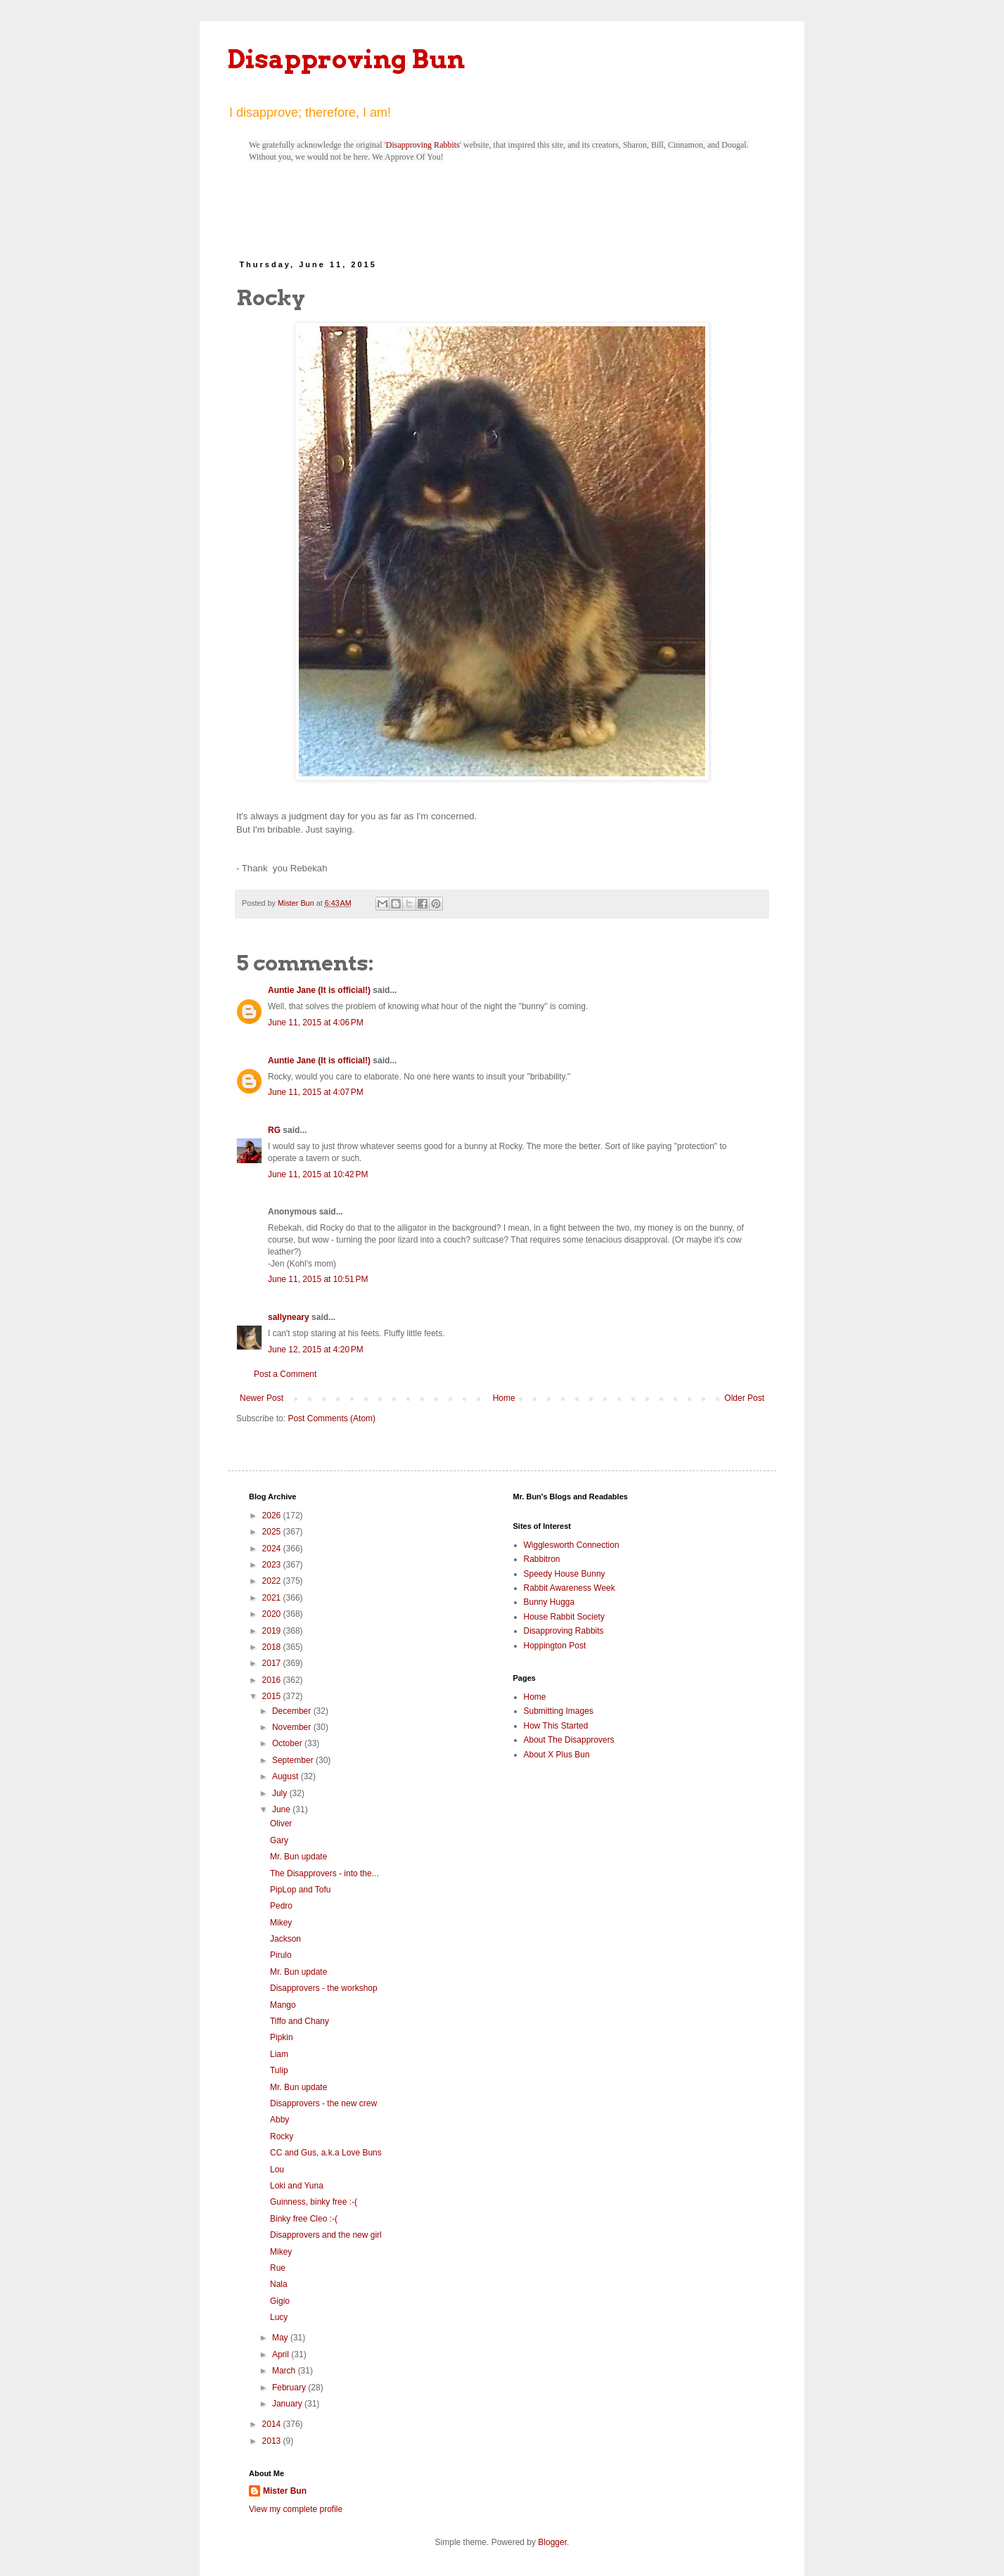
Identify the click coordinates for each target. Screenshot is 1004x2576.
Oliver (281, 1823)
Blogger (552, 2542)
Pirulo (281, 1955)
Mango (283, 2005)
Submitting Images (558, 1711)
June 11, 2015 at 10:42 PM (318, 1174)
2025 (272, 1532)
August (286, 1776)
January (288, 2404)
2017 (272, 1663)
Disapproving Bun (346, 59)
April (281, 2354)
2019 (272, 1631)
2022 (272, 1581)
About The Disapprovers (569, 1740)
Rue (277, 2268)
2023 (272, 1565)
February (290, 2387)
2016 (272, 1680)
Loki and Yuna (296, 2186)
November (293, 1727)
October (288, 1743)
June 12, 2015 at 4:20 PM (315, 1349)
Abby (279, 2120)
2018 (272, 1647)
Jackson (285, 1939)
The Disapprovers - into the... (324, 1873)
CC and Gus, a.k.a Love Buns (326, 2153)
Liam (279, 2054)
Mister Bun (285, 2491)
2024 (272, 1548)
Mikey (281, 1923)
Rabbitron (542, 1559)
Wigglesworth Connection (571, 1545)
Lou (277, 2169)
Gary (279, 1840)
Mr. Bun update (298, 1856)
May (281, 2338)
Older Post (744, 1398)
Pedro (281, 1906)
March (285, 2371)
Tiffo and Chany (299, 2021)
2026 (272, 1515)
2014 (272, 2424)
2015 (272, 1696)
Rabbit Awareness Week (569, 1588)
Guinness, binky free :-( (313, 2202)
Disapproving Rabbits (423, 145)
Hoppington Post (555, 1646)
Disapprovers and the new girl (326, 2235)
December (293, 1711)
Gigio (280, 2301)
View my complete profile (295, 2509)
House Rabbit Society (564, 1617)
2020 (272, 1614)
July (281, 1793)
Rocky (281, 2136)
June (282, 1809)
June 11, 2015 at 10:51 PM (318, 1279)
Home (504, 1398)
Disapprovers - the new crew (323, 2103)
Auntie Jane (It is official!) (319, 990)
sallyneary (288, 1317)
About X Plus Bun (557, 1755)
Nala (279, 2284)
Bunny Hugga (549, 1602)
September (294, 1760)
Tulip (279, 2070)
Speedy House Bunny (564, 1574)
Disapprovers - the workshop (324, 1988)
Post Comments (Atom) (331, 1418)
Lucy (279, 2317)
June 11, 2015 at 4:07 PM (315, 1092)
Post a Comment (285, 1374)
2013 (272, 2441)
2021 (272, 1598)
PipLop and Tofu (300, 1890)
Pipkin (281, 2037)
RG (274, 1130)
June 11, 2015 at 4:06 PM (315, 1022)
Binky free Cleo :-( (303, 2219)
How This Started (556, 1726)
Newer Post (261, 1398)
